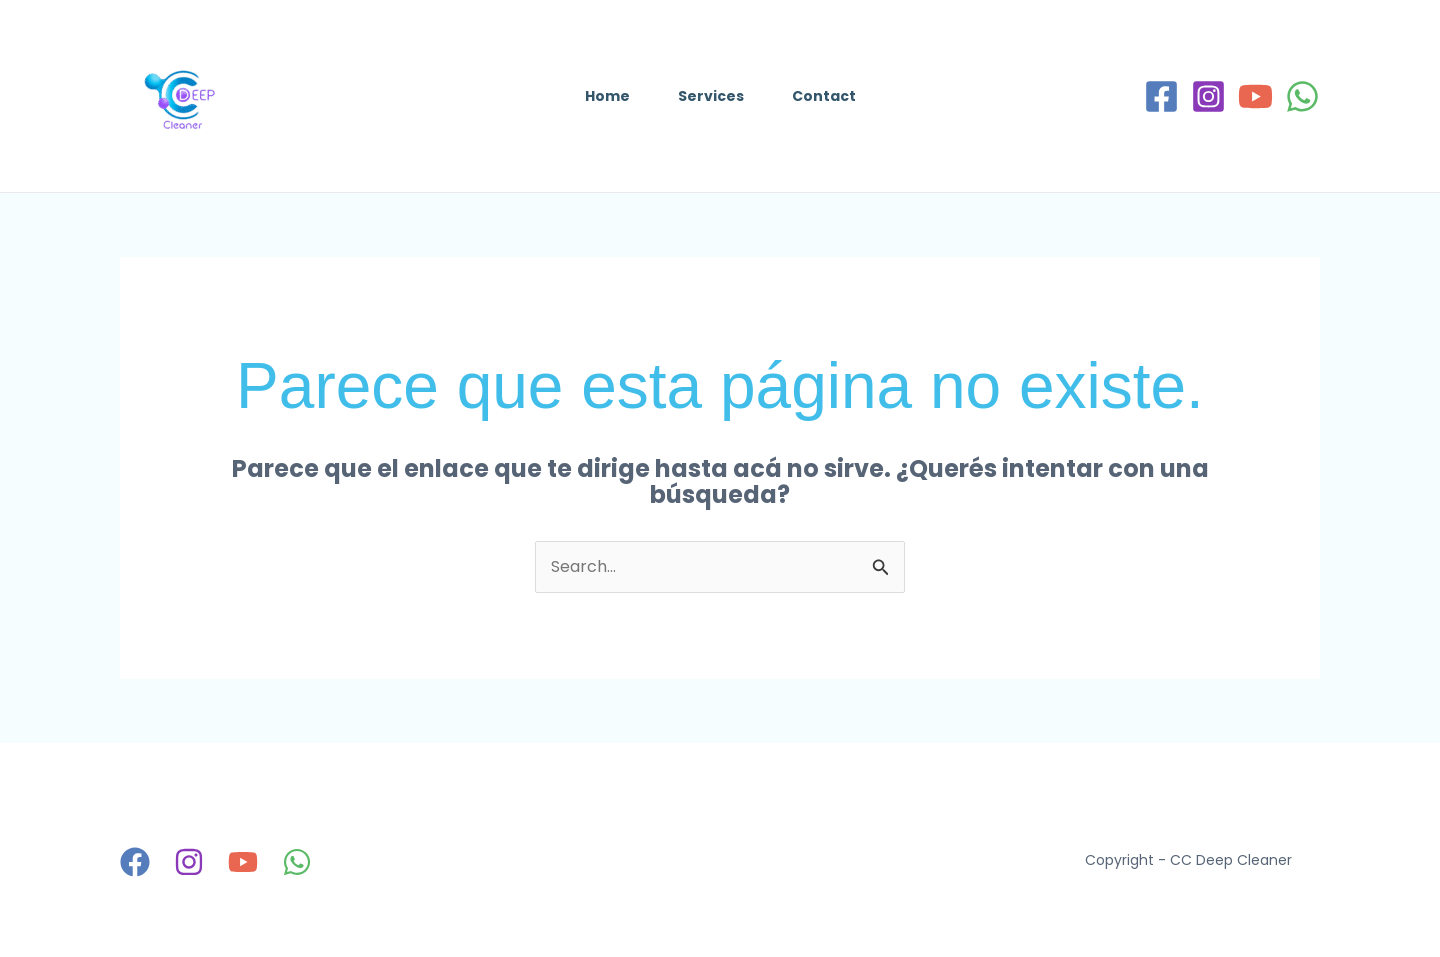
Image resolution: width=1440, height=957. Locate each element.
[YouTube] (1255, 96)
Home (607, 96)
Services (711, 96)
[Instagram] (1208, 96)
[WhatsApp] (1302, 96)
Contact (824, 96)
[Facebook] (1161, 96)
